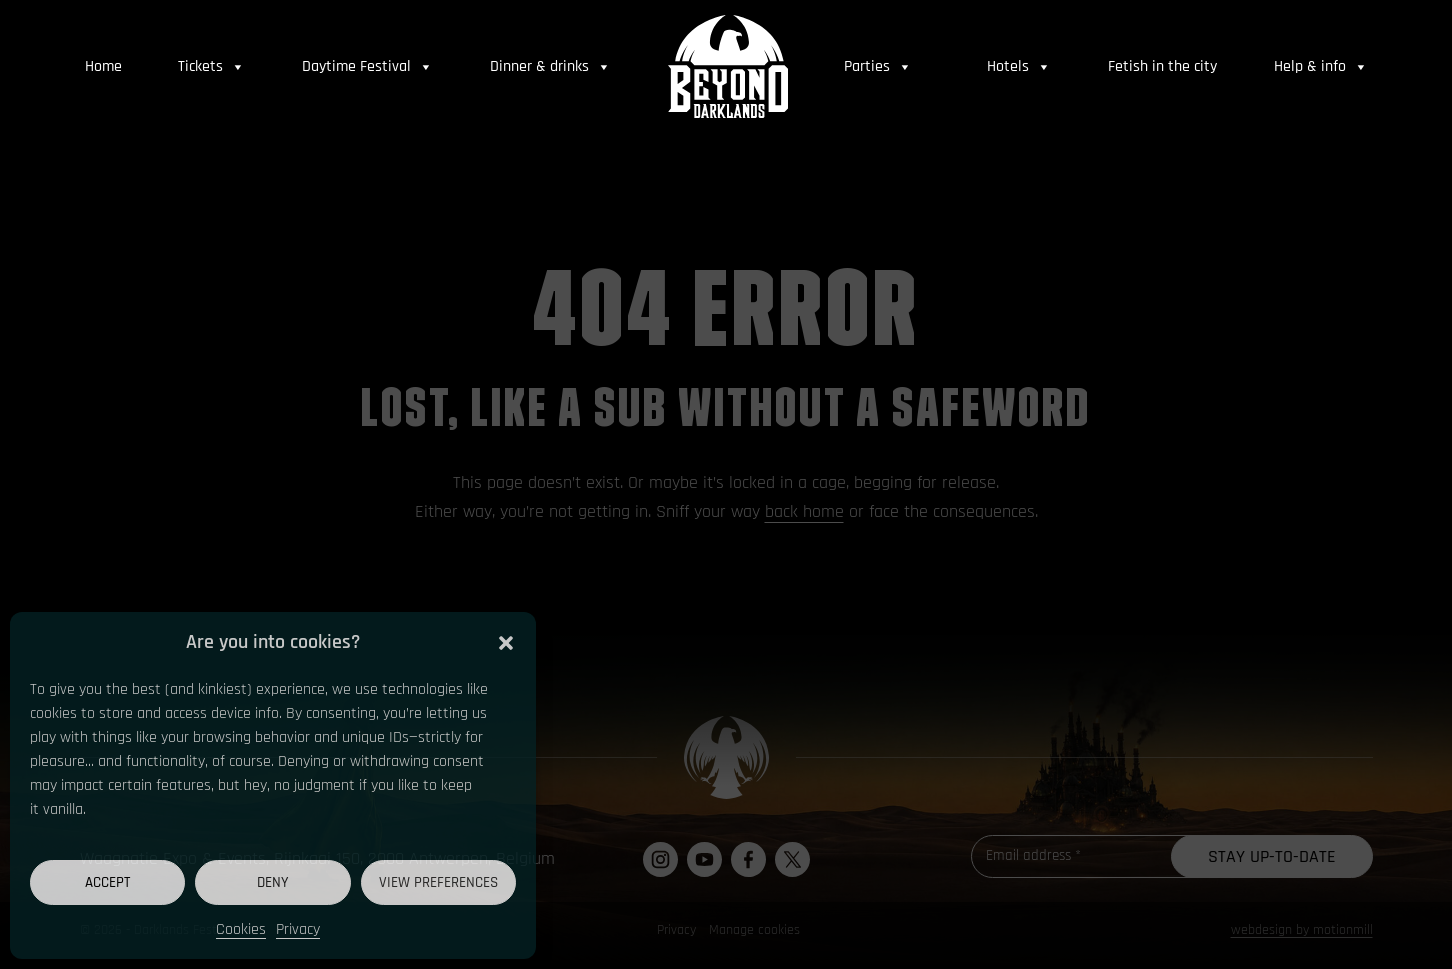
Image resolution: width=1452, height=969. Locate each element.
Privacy (298, 929)
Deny (273, 882)
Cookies (241, 929)
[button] (506, 642)
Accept (107, 882)
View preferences (438, 882)
